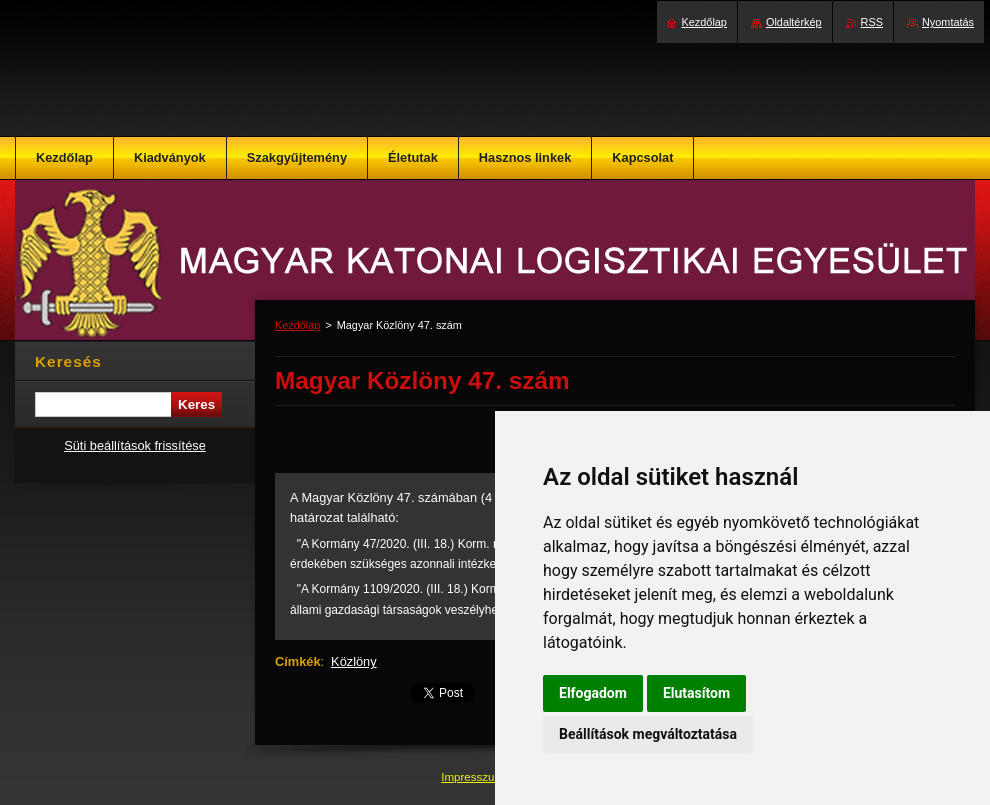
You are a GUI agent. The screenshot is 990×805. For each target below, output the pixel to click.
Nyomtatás (948, 22)
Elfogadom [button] (593, 693)
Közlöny (354, 661)
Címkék (298, 661)
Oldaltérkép (794, 22)
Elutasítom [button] (696, 693)
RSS (872, 22)
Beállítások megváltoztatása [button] (648, 734)
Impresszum (474, 777)
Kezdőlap (297, 325)
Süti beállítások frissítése (135, 445)
